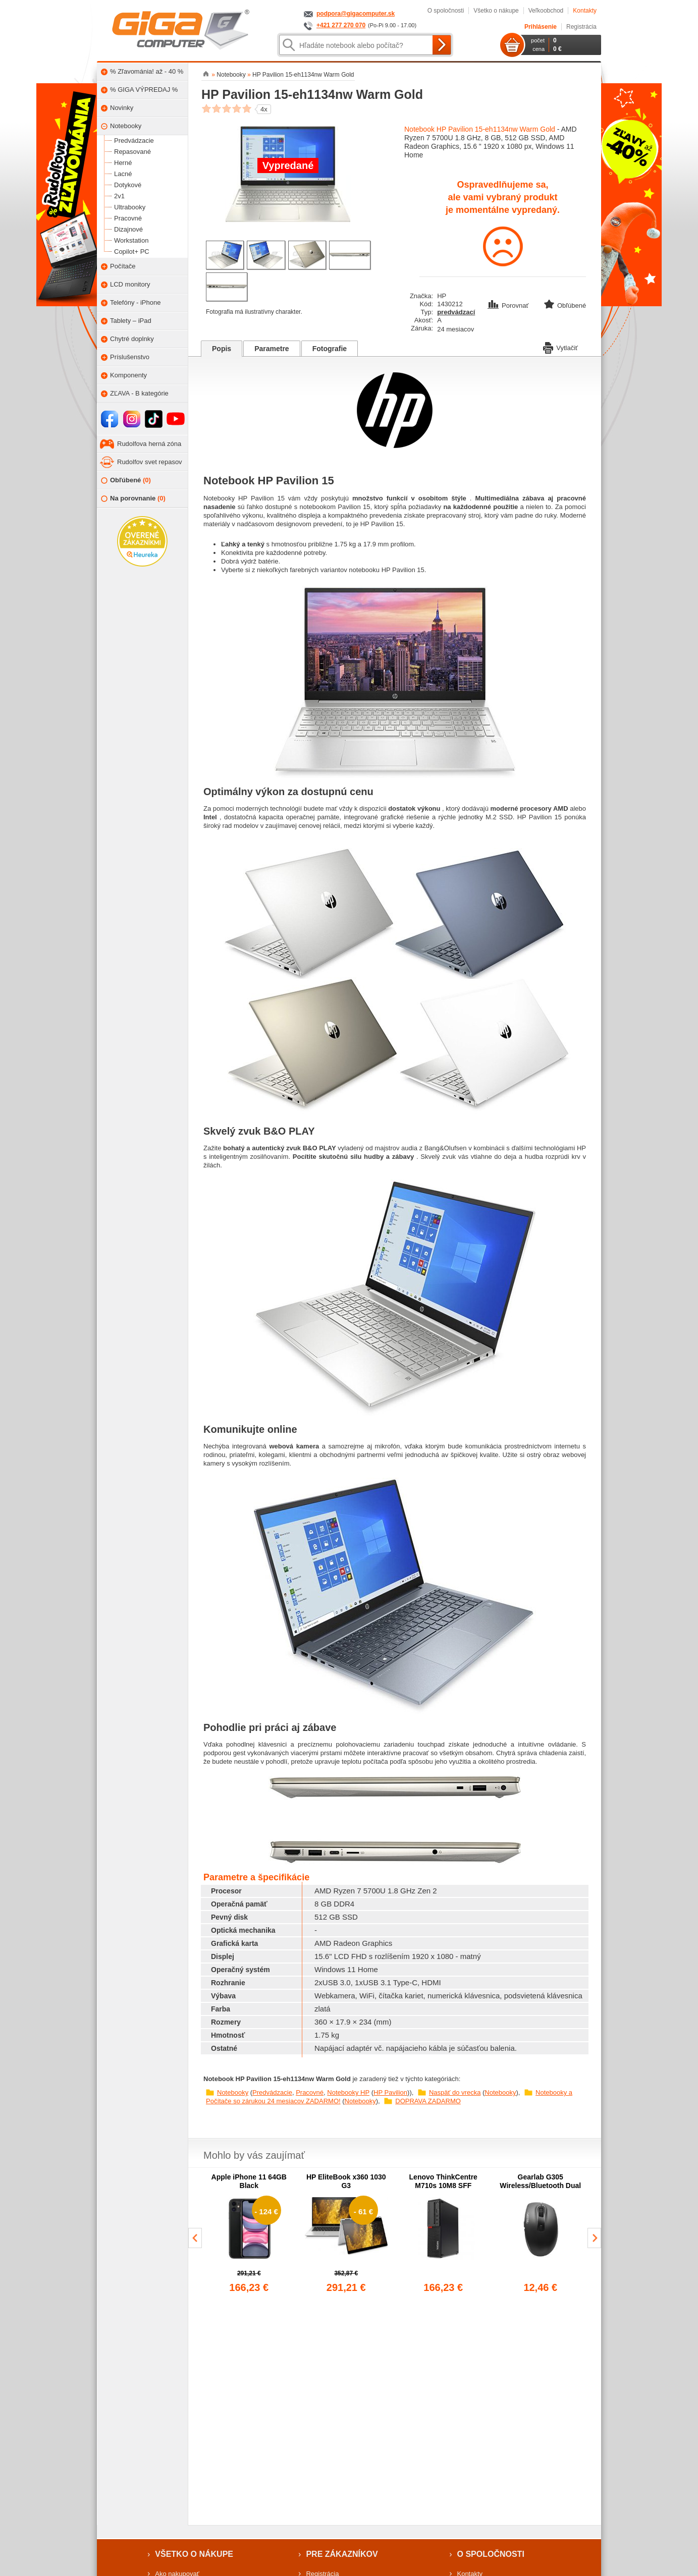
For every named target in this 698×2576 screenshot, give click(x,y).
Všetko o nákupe (495, 10)
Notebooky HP (348, 2092)
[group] (249, 2234)
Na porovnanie (133, 498)
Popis (221, 349)
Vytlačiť (560, 347)
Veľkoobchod (546, 10)
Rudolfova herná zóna (149, 443)
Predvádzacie (272, 2092)
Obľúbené (126, 480)
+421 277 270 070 (340, 25)
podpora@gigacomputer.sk (355, 13)
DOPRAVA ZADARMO (428, 2101)
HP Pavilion (390, 2092)
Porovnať (509, 305)
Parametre (271, 349)
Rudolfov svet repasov (149, 462)
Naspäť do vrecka (454, 2092)
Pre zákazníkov (342, 2554)
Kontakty (585, 10)
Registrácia (581, 26)
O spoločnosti (445, 10)
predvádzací (456, 312)
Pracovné (310, 2092)
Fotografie (329, 349)
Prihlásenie (540, 26)
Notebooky (232, 2092)
